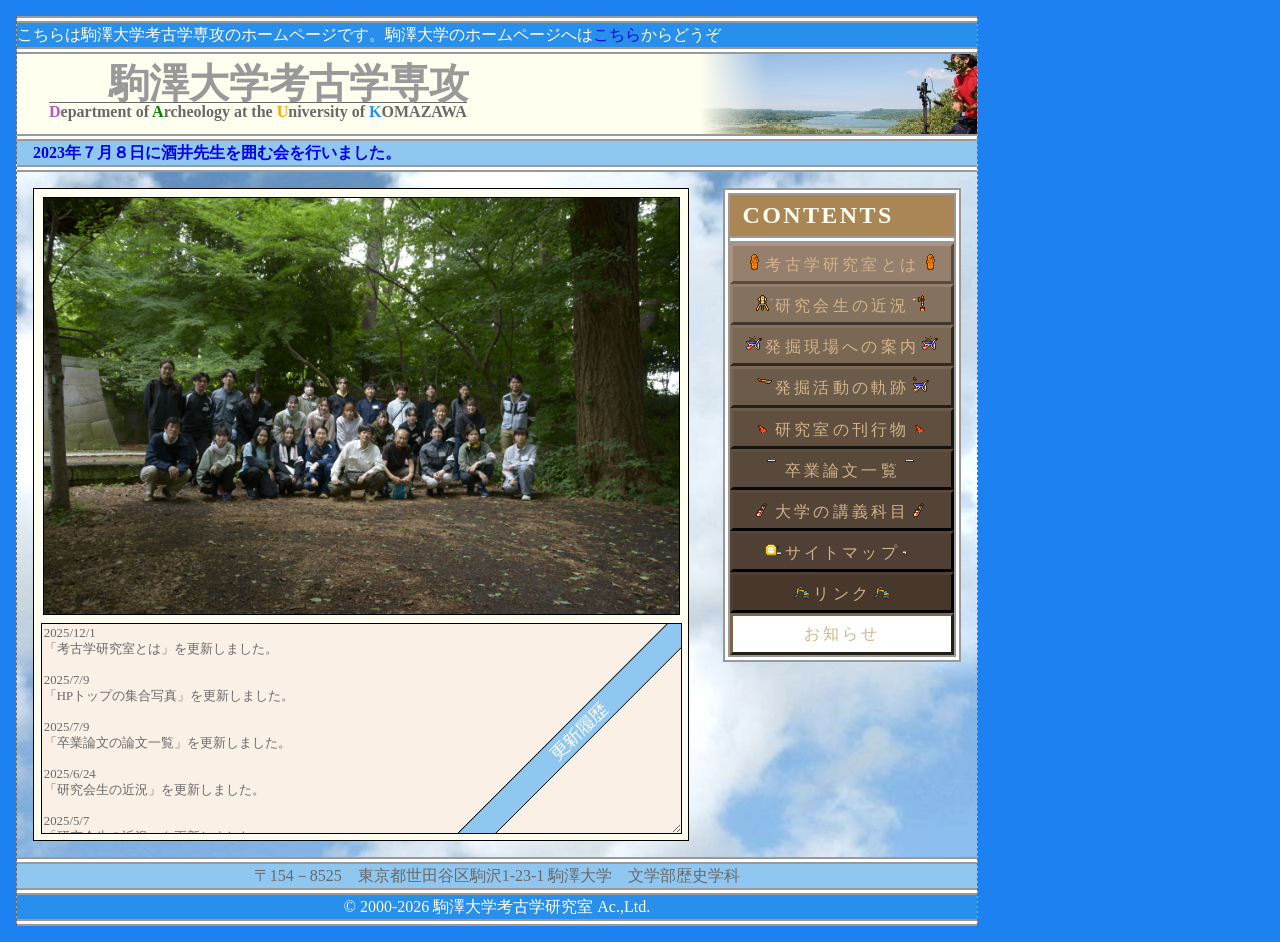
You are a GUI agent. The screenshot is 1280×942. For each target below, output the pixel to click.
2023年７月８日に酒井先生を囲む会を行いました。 (217, 152)
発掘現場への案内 (842, 345)
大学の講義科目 (842, 510)
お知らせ (842, 633)
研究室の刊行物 (842, 428)
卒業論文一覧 (842, 469)
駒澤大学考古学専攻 (289, 83)
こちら (617, 34)
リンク (842, 592)
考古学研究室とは (842, 263)
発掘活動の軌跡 (842, 386)
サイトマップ (842, 551)
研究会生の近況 (842, 304)
